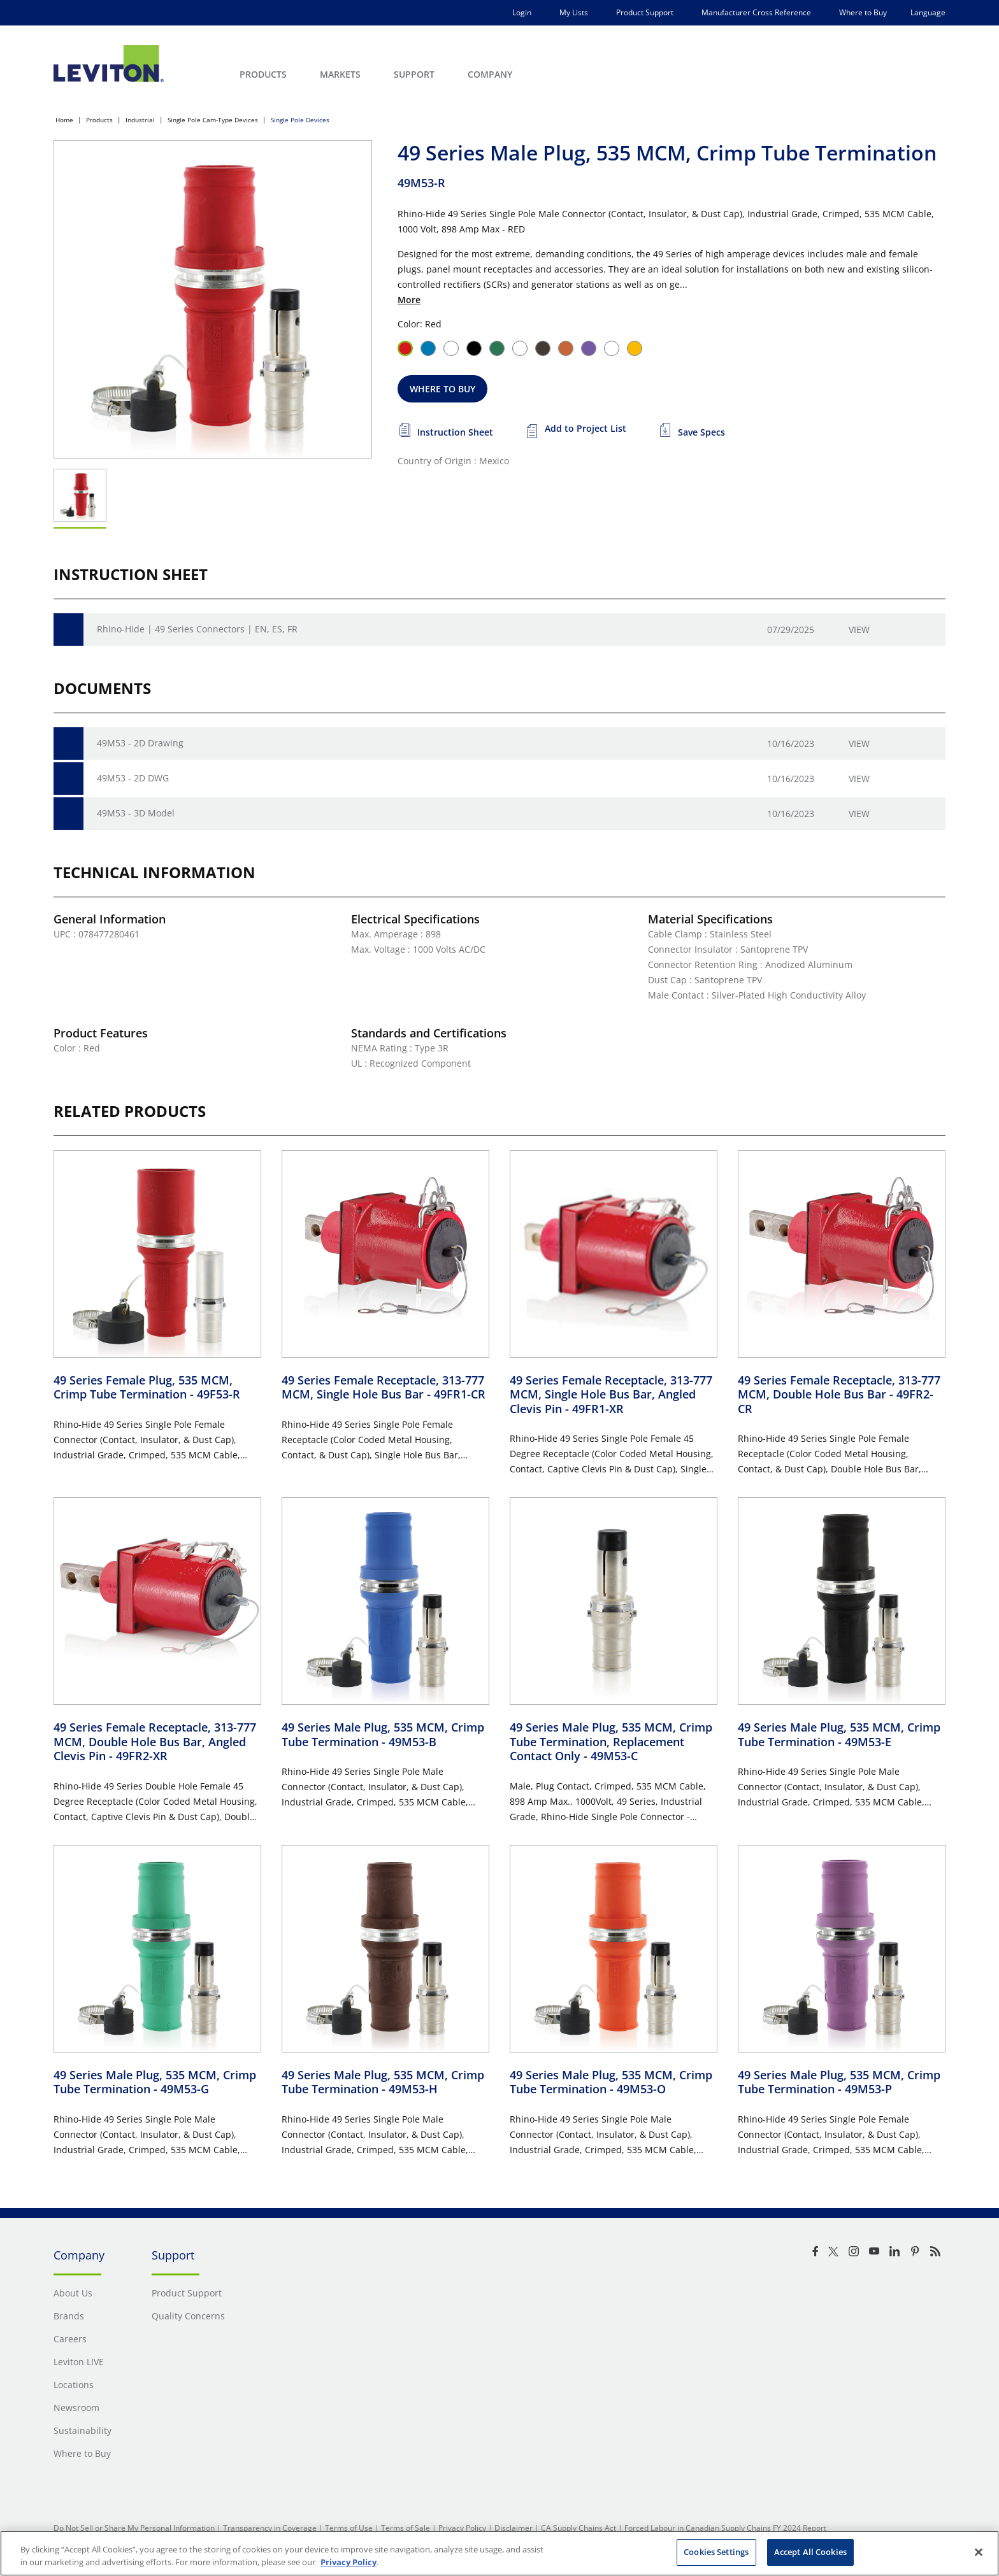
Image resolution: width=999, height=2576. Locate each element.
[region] (499, 2553)
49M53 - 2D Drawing (140, 743)
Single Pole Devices (300, 119)
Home (64, 119)
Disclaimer (513, 2528)
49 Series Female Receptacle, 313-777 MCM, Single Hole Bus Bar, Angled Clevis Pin (611, 1394)
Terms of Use (349, 2528)
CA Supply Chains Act (578, 2528)
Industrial (140, 119)
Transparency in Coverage (270, 2528)
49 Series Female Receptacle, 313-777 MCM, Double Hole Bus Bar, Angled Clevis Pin (155, 1741)
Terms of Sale (405, 2528)
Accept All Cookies (810, 2552)
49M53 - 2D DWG (133, 778)
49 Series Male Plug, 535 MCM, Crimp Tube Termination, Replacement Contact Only (611, 1741)
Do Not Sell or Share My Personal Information (134, 2528)
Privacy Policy (462, 2528)
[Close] (979, 2552)
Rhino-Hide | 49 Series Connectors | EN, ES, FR (197, 629)
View (859, 629)
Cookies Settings (716, 2552)
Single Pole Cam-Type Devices (213, 119)
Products (99, 119)
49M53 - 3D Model (136, 813)
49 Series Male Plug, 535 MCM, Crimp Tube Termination (383, 1734)
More (409, 300)
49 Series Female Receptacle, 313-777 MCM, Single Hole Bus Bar (383, 1387)
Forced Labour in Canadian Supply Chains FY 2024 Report (725, 2528)
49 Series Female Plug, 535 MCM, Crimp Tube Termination (147, 1387)
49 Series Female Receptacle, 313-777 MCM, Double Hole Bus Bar (839, 1394)
